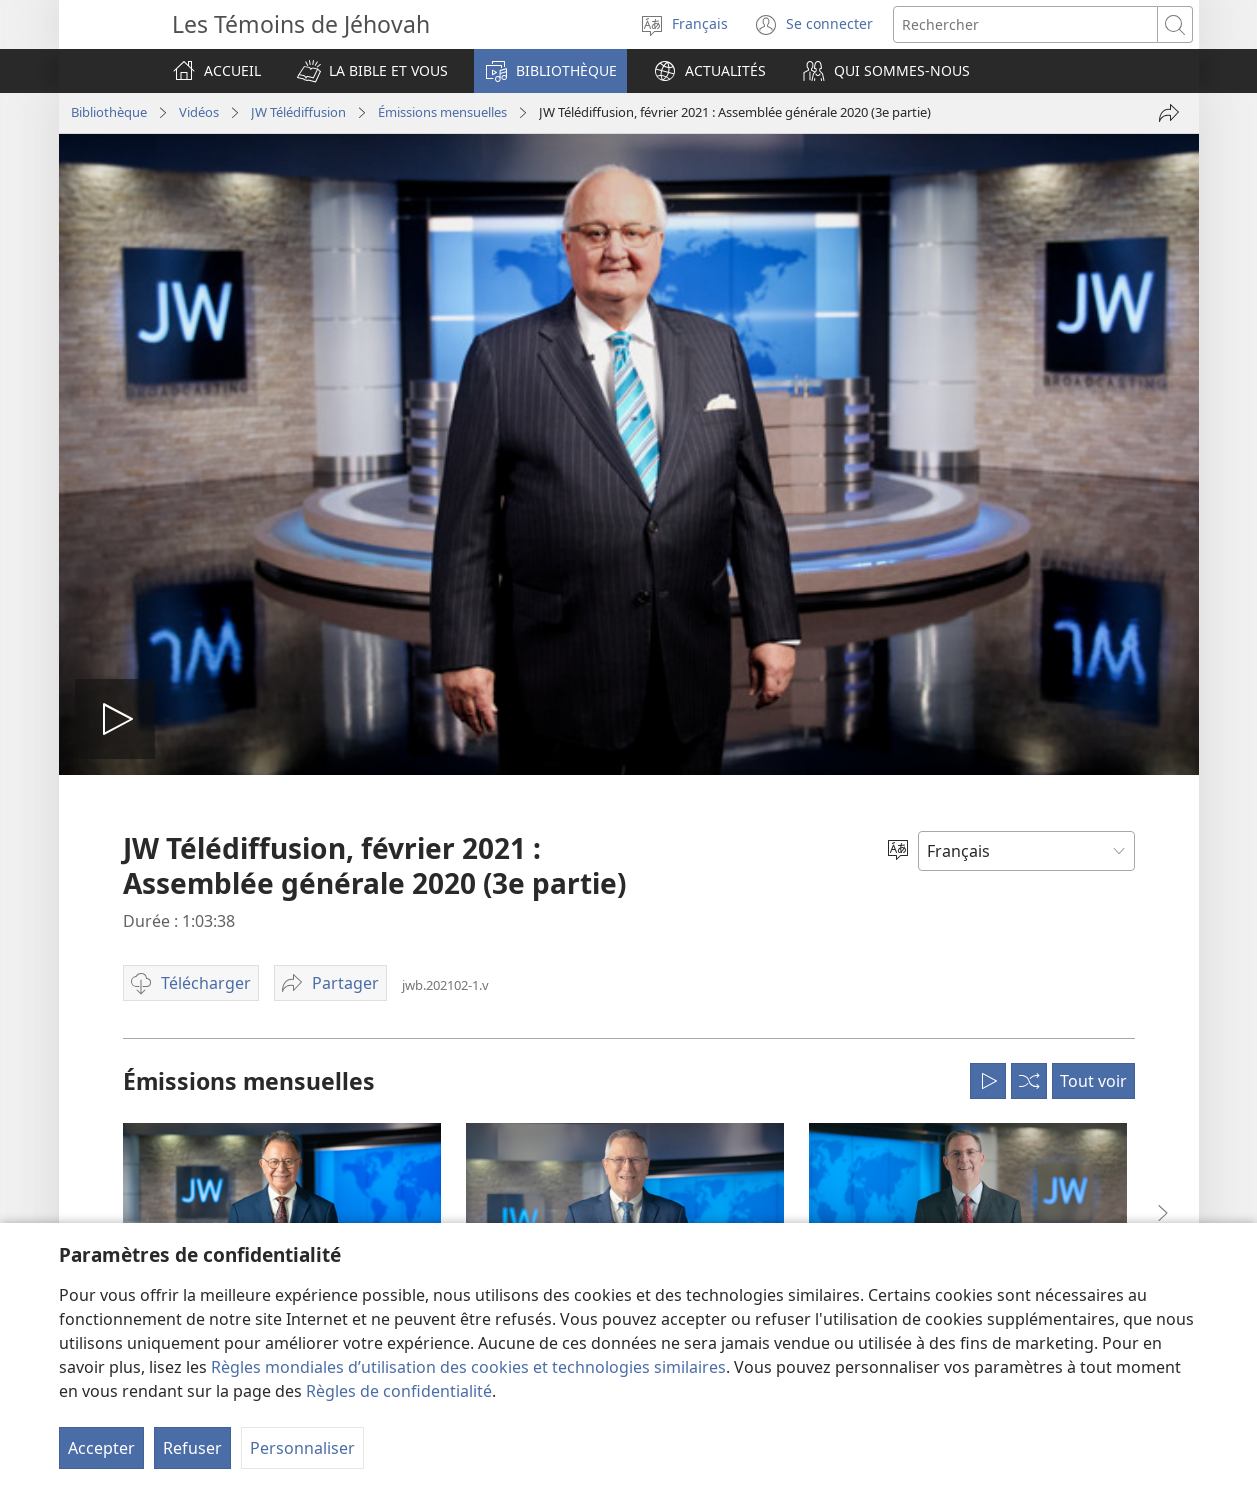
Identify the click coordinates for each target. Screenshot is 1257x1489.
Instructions (364, 1140)
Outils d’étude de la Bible (171, 960)
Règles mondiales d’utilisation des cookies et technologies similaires (468, 1367)
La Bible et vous (145, 832)
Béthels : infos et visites (626, 1014)
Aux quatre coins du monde (640, 1193)
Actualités (587, 832)
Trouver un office (1039, 873)
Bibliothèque (366, 832)
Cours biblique (142, 930)
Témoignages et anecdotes (638, 1163)
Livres (345, 900)
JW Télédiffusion (375, 1170)
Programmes (367, 1080)
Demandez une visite (620, 954)
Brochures (358, 930)
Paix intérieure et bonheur (177, 990)
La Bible (351, 870)
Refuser (192, 1448)
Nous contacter (604, 984)
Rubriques (358, 990)
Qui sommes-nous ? (617, 885)
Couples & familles (153, 1020)
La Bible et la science (159, 1140)
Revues (349, 1020)
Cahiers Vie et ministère (397, 1050)
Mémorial (586, 1074)
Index (345, 1110)
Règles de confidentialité (399, 1391)
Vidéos (348, 1200)
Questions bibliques (158, 870)
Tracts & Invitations (385, 960)
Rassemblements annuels (634, 1104)
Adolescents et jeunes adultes (187, 1050)
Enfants (121, 1080)
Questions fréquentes (622, 924)
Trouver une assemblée (873, 910)
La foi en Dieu (139, 1110)
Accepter (101, 1448)
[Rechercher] (1025, 24)
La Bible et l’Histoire (157, 1170)
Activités (583, 1134)
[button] (372, 71)
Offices (578, 1044)
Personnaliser (302, 1448)
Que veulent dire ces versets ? (187, 900)
